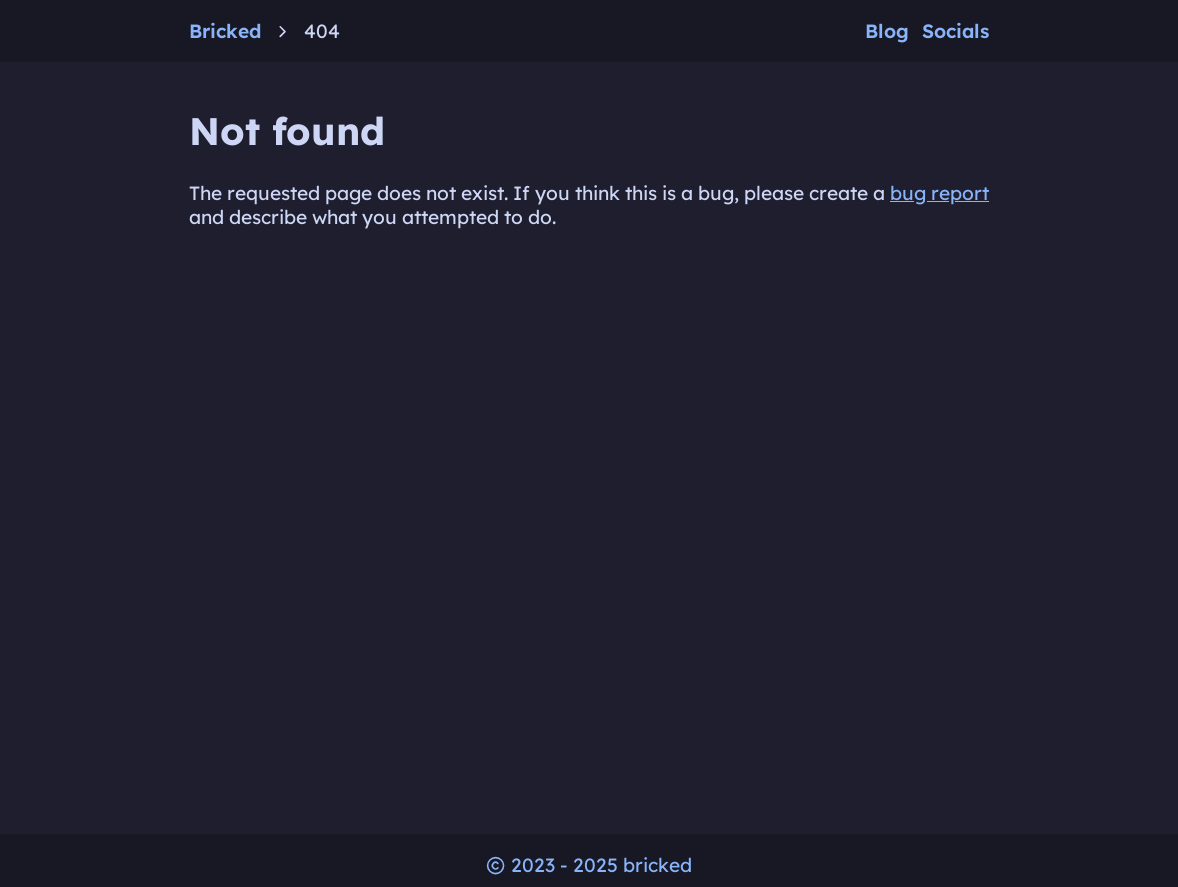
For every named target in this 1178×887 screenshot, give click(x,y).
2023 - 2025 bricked (588, 865)
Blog (887, 31)
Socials (955, 31)
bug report (939, 193)
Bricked (225, 31)
